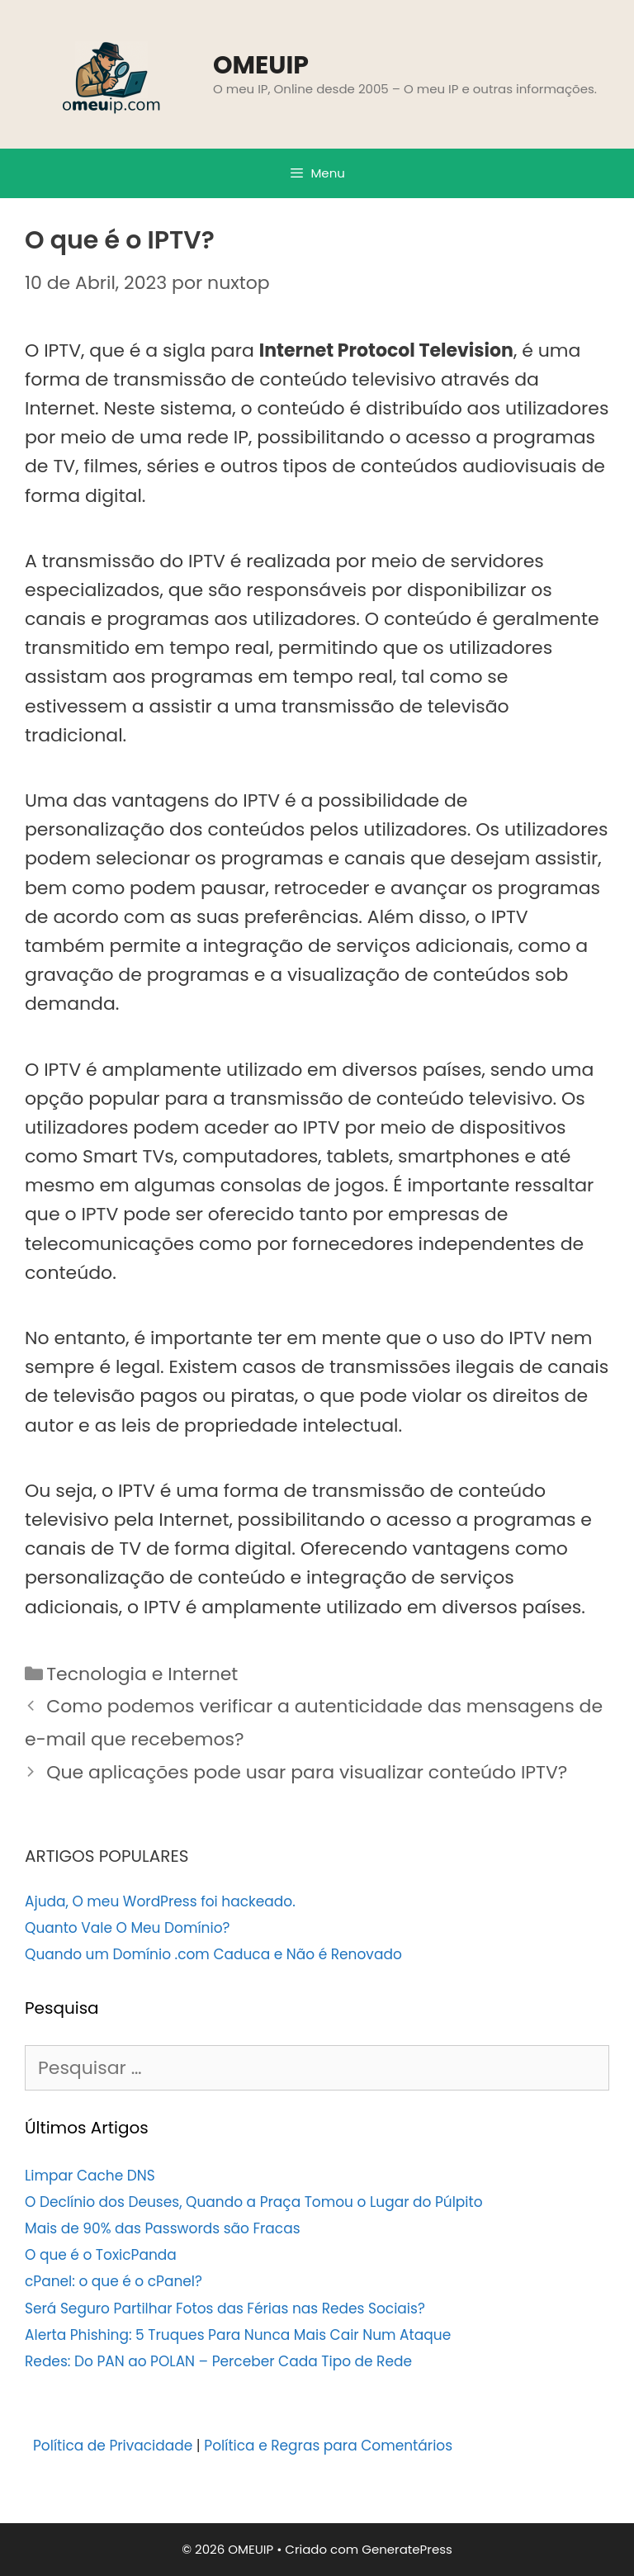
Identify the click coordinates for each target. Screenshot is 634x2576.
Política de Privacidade (112, 2445)
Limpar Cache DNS (90, 2175)
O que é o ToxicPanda (101, 2255)
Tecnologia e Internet (142, 1674)
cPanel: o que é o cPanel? (113, 2281)
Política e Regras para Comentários (328, 2445)
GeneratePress (407, 2549)
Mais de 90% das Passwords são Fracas (162, 2228)
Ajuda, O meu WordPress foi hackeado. (160, 1901)
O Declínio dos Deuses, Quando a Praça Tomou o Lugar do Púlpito (254, 2202)
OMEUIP (261, 65)
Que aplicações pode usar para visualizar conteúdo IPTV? (306, 1772)
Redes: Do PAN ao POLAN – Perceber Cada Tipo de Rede (218, 2361)
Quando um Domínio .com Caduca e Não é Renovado (213, 1954)
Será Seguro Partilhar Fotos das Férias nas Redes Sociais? (225, 2308)
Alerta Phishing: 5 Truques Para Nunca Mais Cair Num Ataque (238, 2335)
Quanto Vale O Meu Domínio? (127, 1928)
